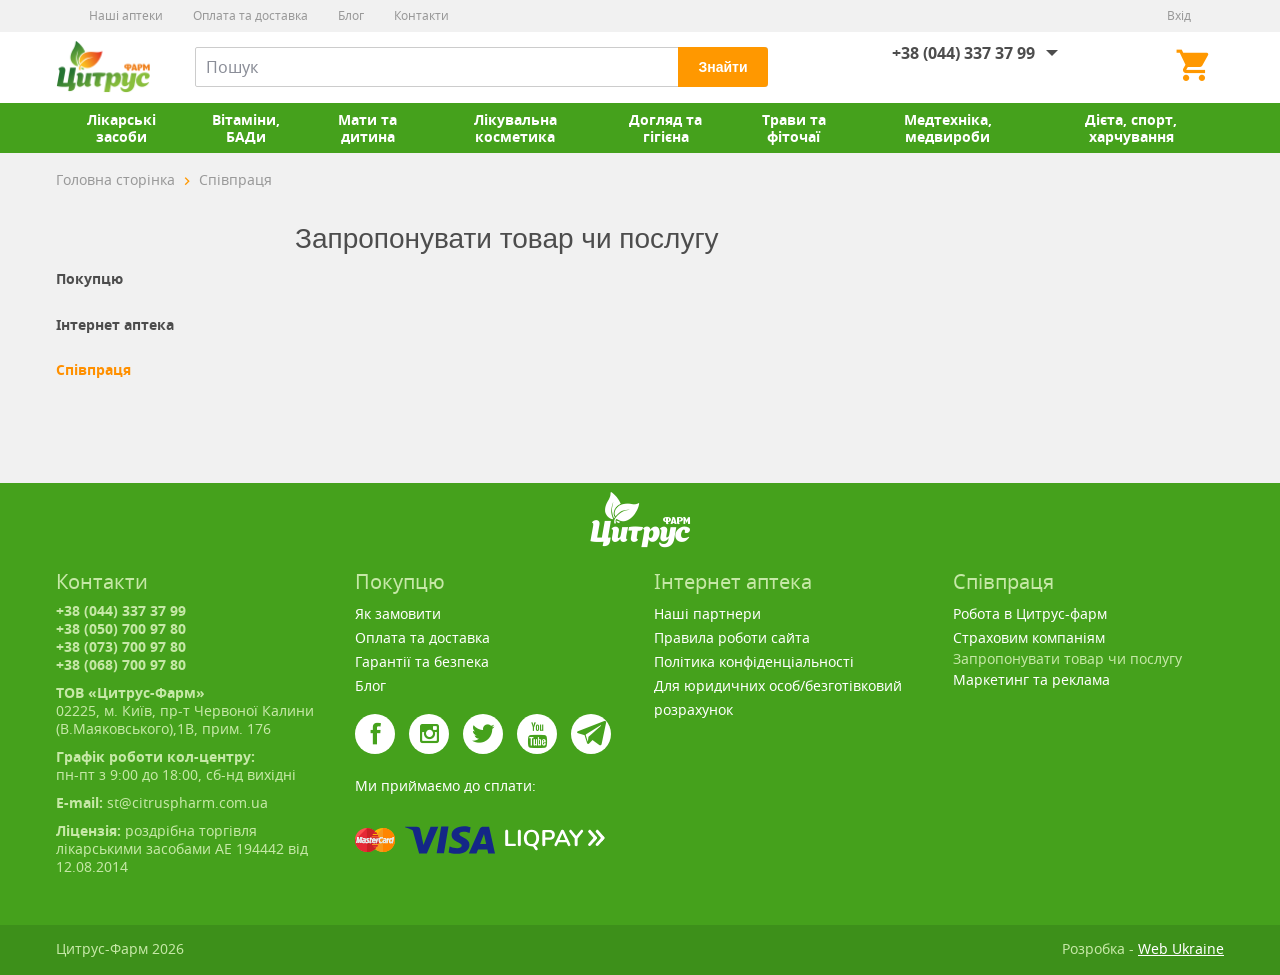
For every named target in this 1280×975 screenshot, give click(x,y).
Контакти (421, 15)
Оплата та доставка (250, 15)
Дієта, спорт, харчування (1131, 128)
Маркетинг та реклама (1031, 679)
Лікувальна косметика (515, 128)
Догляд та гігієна (665, 128)
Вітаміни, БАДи (246, 128)
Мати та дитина (367, 128)
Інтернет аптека (115, 325)
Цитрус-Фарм (103, 67)
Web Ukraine (1181, 948)
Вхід (1179, 15)
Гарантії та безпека (422, 661)
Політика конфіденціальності (754, 661)
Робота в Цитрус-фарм (1030, 613)
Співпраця (93, 370)
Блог (351, 15)
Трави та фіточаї (794, 128)
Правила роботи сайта (732, 637)
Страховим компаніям (1029, 637)
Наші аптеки (126, 15)
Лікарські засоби (121, 128)
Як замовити (398, 613)
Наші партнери (707, 613)
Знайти (722, 67)
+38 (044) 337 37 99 (963, 53)
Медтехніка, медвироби (948, 128)
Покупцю (89, 279)
